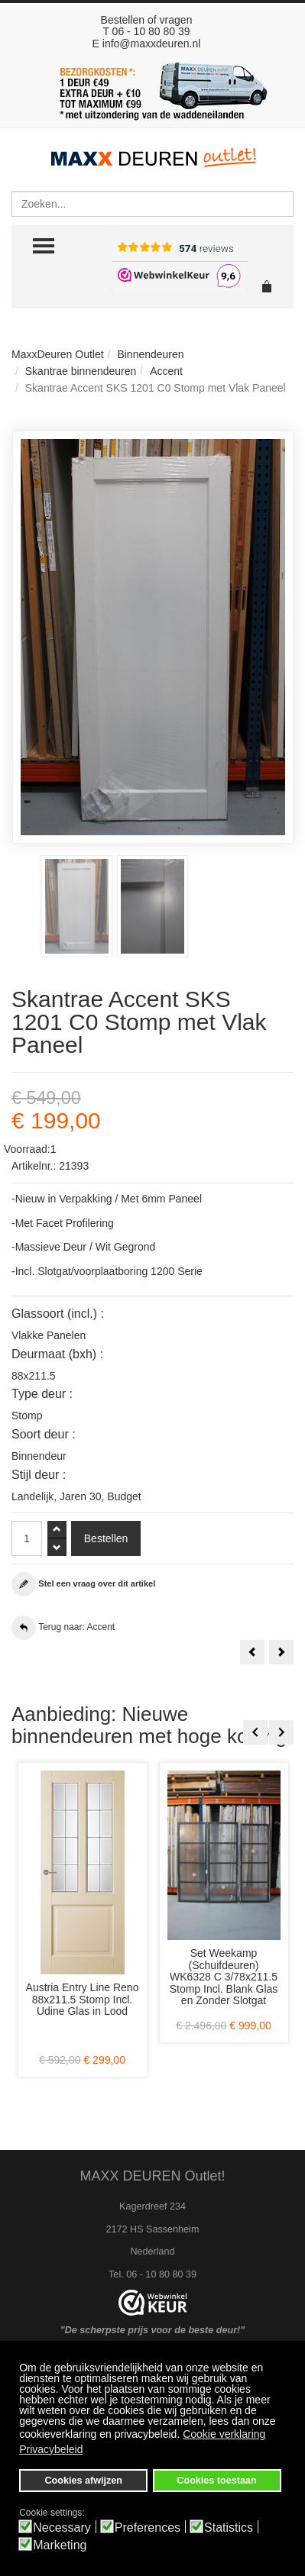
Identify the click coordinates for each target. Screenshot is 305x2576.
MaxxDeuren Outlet (57, 354)
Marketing (59, 2545)
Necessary (62, 2528)
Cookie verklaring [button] (224, 2434)
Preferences (147, 2528)
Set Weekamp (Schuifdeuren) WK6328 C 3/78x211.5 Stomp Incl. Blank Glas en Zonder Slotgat (224, 1976)
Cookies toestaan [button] (216, 2480)
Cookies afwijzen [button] (83, 2480)
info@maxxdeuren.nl (151, 43)
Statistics (228, 2528)
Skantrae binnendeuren (81, 371)
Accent (166, 371)
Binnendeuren (150, 354)
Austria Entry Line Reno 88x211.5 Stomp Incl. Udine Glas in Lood (82, 1999)
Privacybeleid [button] (51, 2449)
